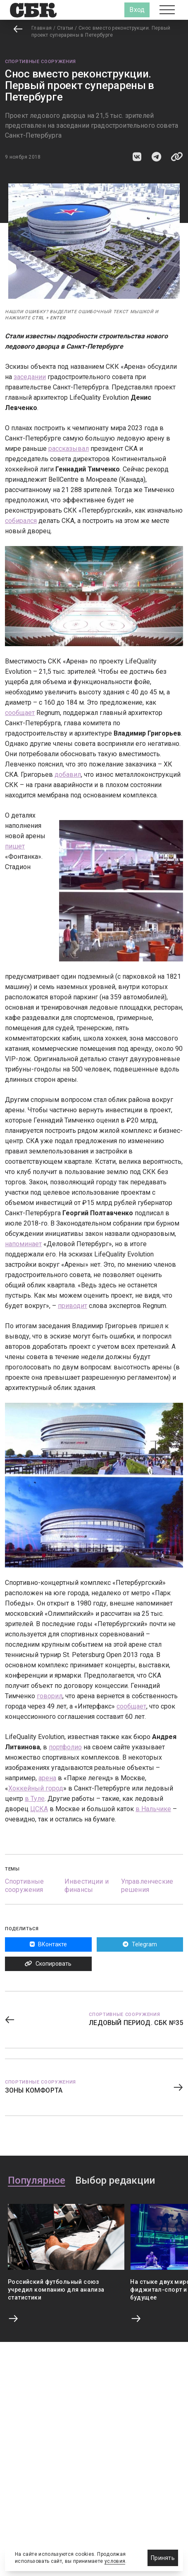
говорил (49, 1696)
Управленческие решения (147, 1886)
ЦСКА (39, 1809)
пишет (15, 846)
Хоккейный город (35, 1788)
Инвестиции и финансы (86, 1886)
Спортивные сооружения (40, 61)
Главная (41, 28)
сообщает (20, 713)
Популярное (36, 2180)
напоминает (23, 1244)
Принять (163, 2558)
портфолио (65, 1747)
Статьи (65, 28)
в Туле (35, 1798)
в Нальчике (153, 1809)
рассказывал (68, 448)
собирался (21, 521)
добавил (68, 774)
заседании (30, 377)
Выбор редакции (115, 2180)
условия (115, 2561)
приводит (72, 1306)
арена (47, 1778)
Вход (137, 10)
